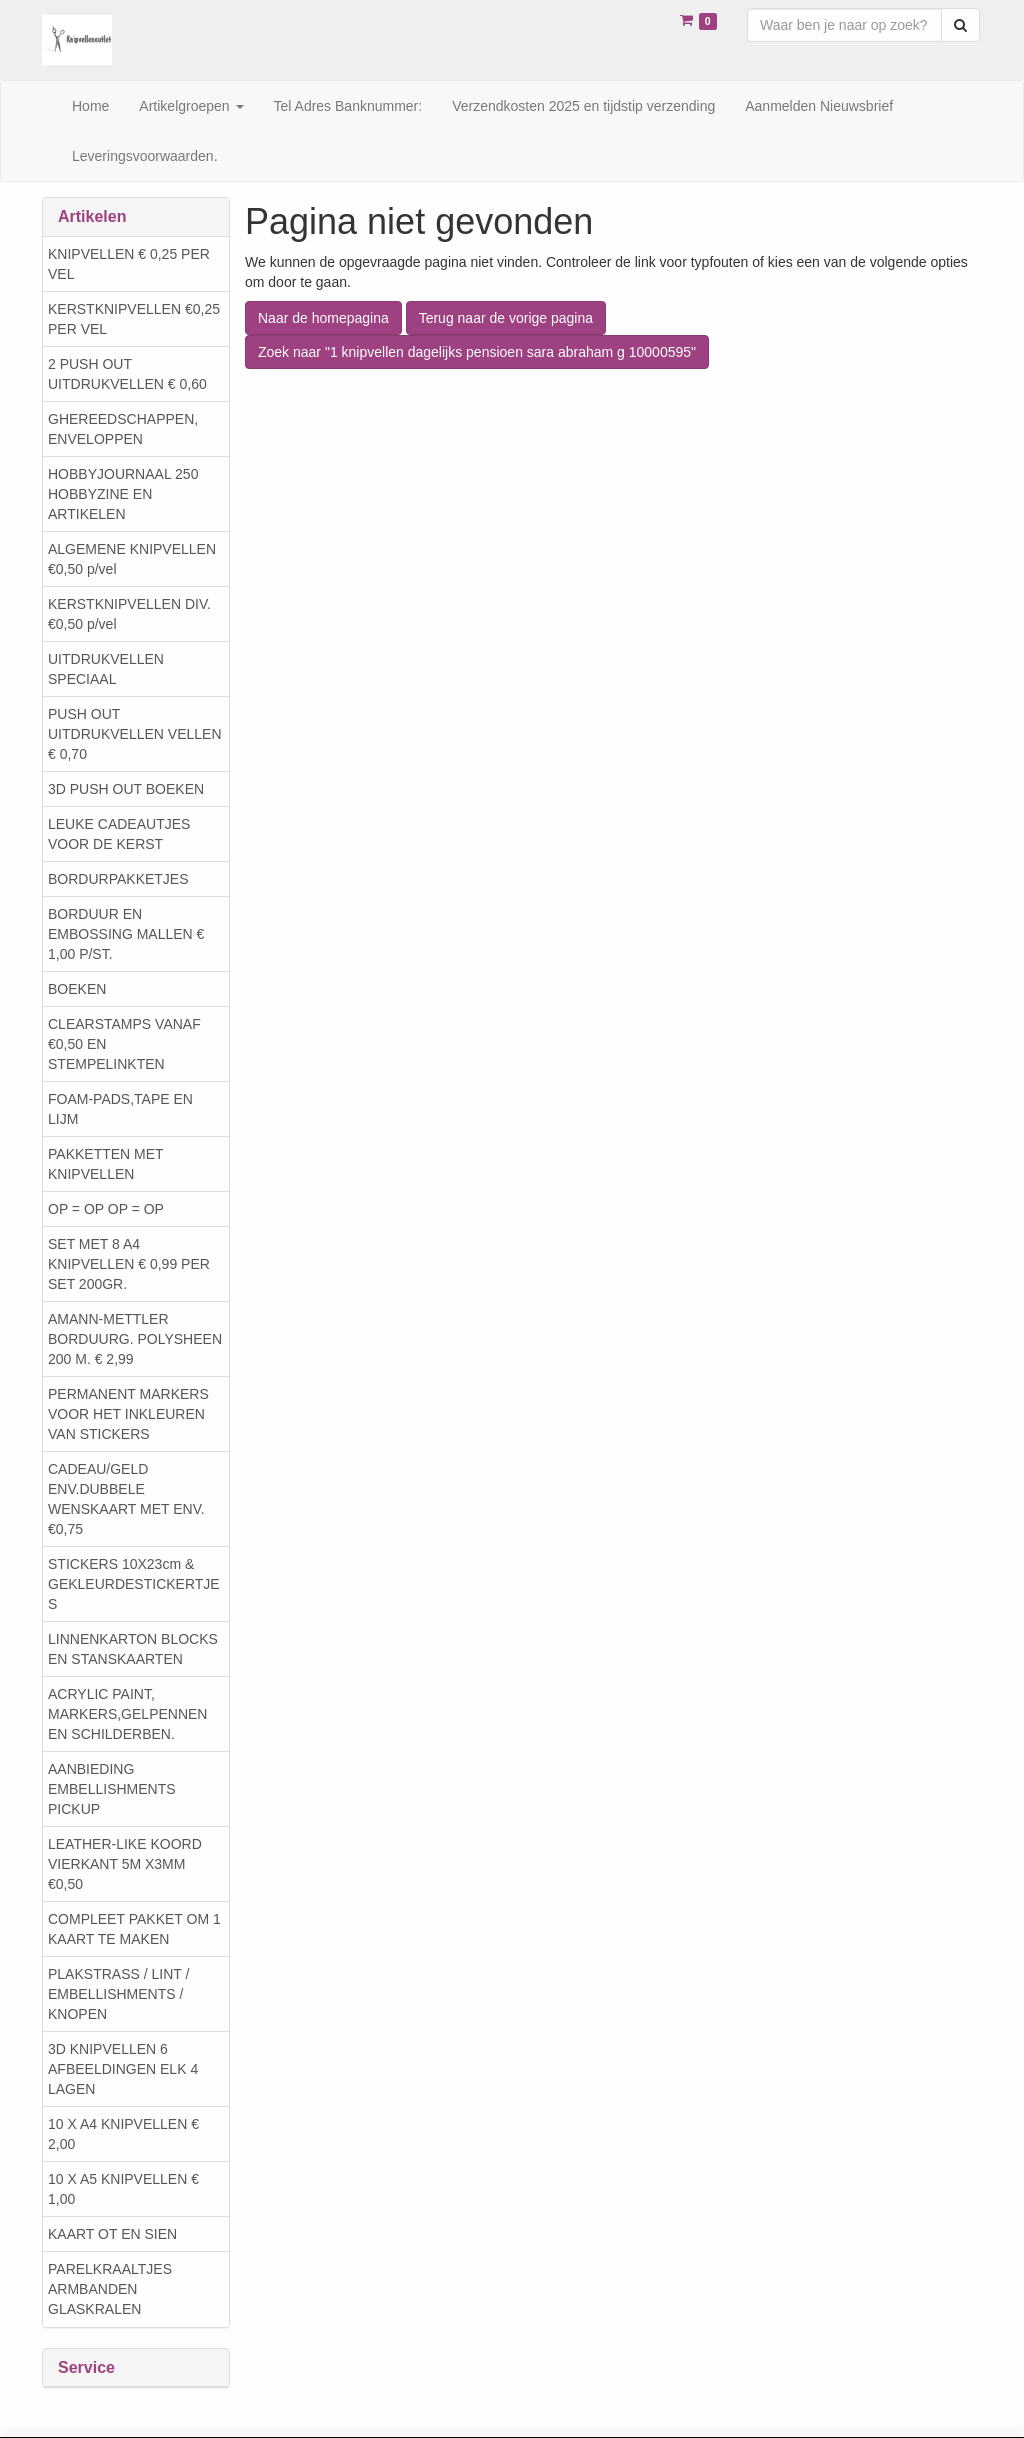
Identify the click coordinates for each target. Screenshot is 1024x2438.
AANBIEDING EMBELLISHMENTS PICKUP (112, 1789)
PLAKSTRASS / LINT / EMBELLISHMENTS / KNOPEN (118, 1994)
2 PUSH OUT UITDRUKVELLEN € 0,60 (127, 374)
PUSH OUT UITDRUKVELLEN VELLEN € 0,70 (135, 734)
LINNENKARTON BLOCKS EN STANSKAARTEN (133, 1649)
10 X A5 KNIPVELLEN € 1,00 (123, 2189)
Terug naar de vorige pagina (506, 318)
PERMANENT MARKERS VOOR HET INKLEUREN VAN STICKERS (128, 1414)
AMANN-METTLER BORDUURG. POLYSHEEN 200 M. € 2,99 (135, 1339)
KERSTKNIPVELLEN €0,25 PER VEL (134, 319)
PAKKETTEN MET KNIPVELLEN (106, 1164)
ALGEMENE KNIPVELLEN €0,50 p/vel (132, 559)
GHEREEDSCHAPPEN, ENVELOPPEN (123, 429)
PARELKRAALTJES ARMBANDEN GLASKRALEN (110, 2289)
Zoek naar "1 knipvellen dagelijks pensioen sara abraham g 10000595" (477, 352)
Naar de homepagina (323, 318)
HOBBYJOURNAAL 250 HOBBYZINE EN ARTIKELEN (123, 494)
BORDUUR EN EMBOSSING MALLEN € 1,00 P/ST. (126, 934)
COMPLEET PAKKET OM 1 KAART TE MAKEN (134, 1929)
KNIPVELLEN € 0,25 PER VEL (129, 264)
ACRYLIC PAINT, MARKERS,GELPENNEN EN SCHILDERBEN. (127, 1714)
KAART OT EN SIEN (112, 2234)
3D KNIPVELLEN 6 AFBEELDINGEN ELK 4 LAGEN (123, 2069)
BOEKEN (77, 989)
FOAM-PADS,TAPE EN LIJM (120, 1109)
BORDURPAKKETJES (118, 879)
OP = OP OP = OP (106, 1209)
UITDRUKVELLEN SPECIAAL (106, 669)
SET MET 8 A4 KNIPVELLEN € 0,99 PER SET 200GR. (129, 1264)
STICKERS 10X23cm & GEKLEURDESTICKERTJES (134, 1584)
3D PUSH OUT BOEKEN (126, 789)
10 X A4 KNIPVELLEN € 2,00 (123, 2134)
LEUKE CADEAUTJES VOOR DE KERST (119, 834)
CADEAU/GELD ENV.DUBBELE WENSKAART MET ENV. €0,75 (126, 1499)
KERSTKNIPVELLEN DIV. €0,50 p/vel (129, 614)
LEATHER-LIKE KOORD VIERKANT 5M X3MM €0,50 (125, 1864)
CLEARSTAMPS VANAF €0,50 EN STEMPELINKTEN (124, 1044)
